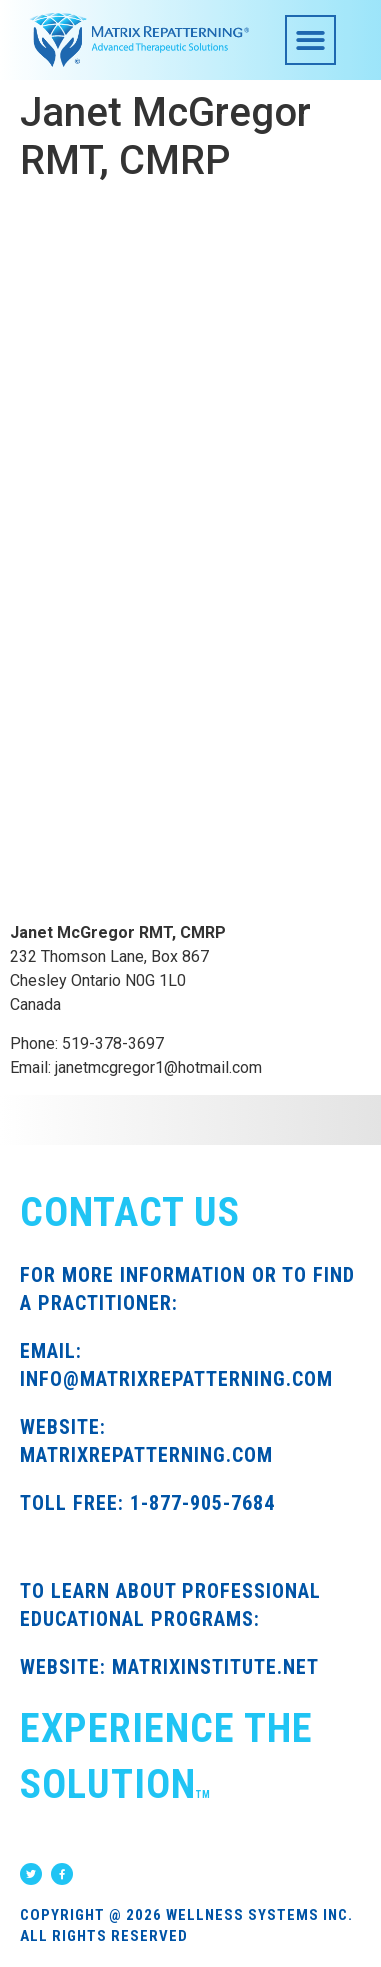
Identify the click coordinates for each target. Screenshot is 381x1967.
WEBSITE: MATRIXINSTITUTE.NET (169, 1667)
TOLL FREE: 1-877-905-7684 (147, 1503)
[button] (310, 40)
